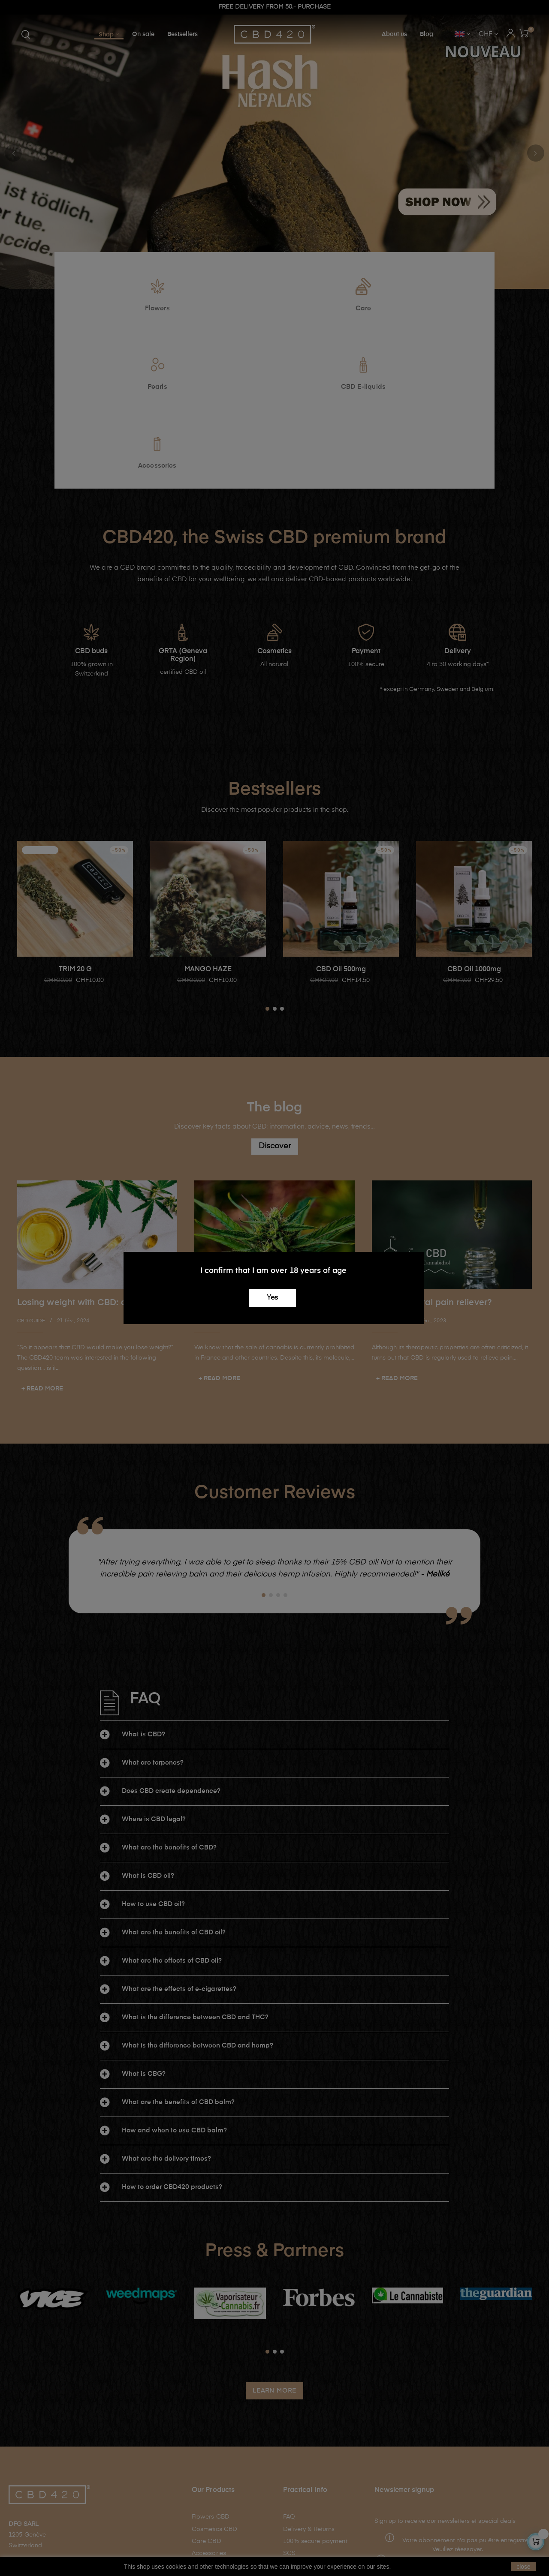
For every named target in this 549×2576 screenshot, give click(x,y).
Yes (272, 1297)
